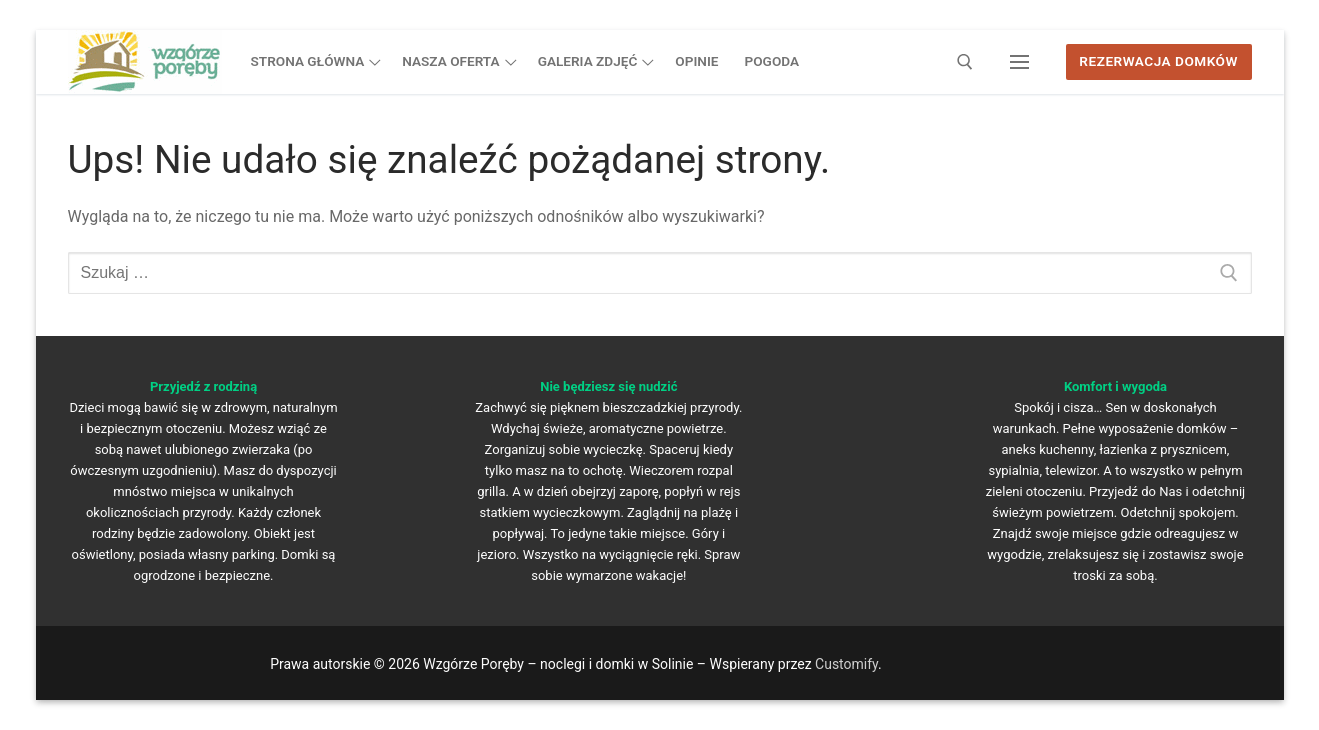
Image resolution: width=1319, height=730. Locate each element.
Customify (846, 664)
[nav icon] (1019, 62)
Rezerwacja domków (1158, 61)
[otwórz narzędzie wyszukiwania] (965, 62)
